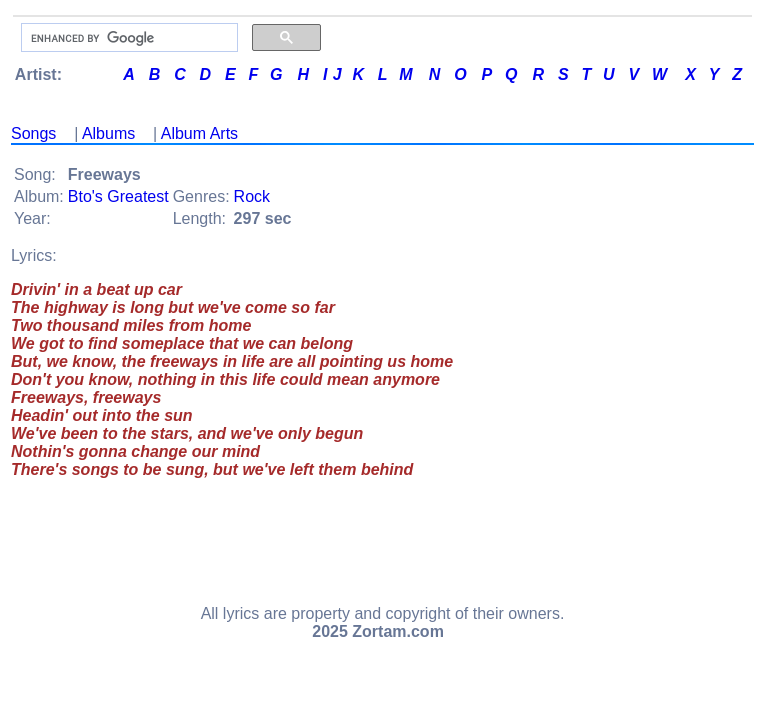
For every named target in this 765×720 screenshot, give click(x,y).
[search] (127, 38)
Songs (33, 133)
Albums (108, 133)
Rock (252, 196)
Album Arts (199, 133)
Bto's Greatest (118, 196)
